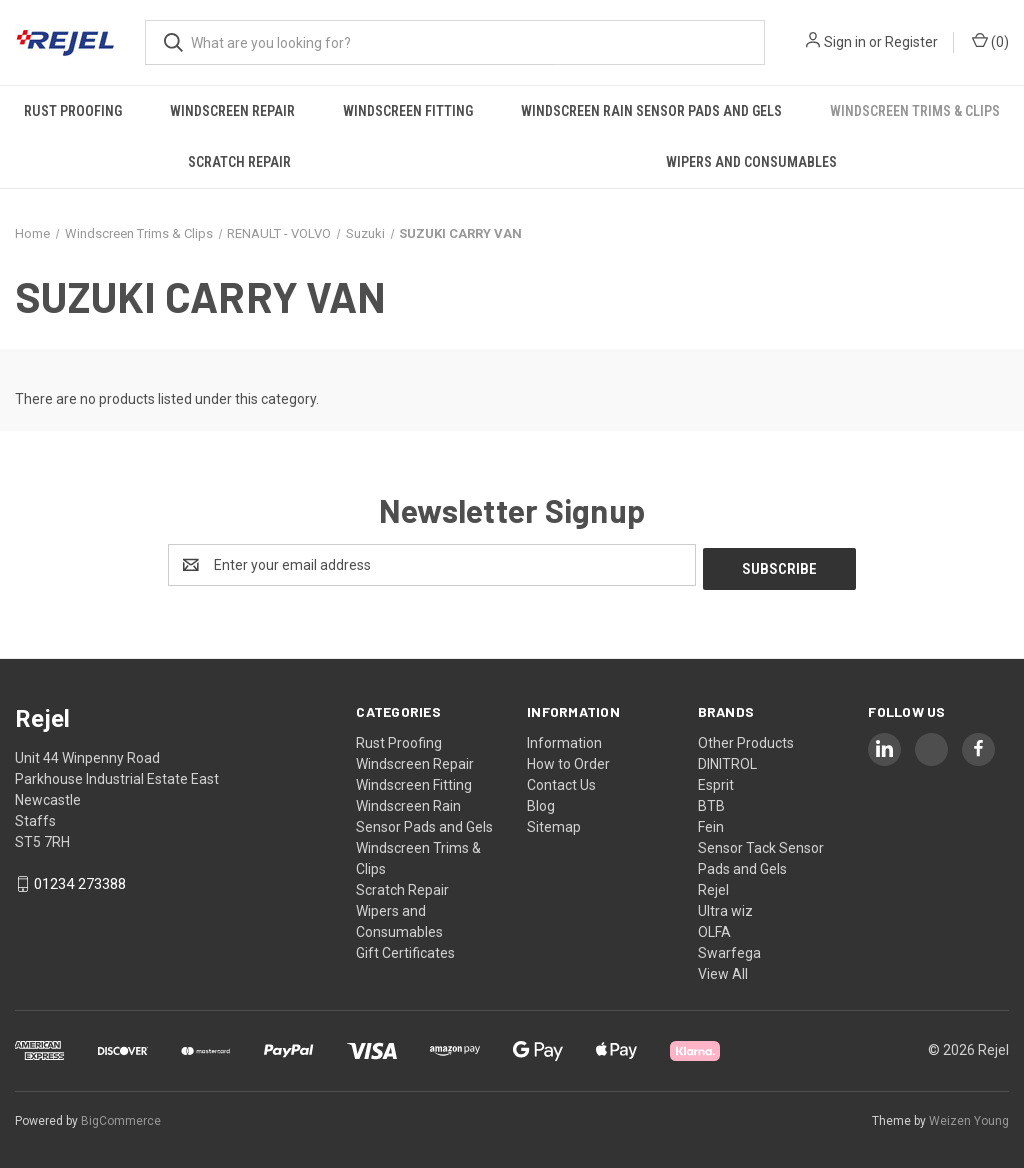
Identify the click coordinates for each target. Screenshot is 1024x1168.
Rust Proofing (73, 111)
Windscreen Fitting (408, 111)
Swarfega (729, 949)
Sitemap (554, 823)
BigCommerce (121, 1117)
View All (723, 970)
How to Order (568, 760)
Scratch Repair (239, 162)
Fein (711, 823)
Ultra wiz (725, 907)
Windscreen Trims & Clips (915, 111)
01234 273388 (80, 881)
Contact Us (561, 781)
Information (564, 739)
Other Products (746, 739)
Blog (541, 802)
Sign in (845, 42)
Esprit (716, 781)
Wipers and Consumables (751, 162)
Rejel (713, 886)
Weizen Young (969, 1117)
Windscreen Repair (232, 111)
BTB (711, 802)
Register (911, 42)
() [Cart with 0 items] (990, 41)
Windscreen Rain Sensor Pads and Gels (651, 111)
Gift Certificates (405, 949)
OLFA (714, 928)
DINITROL (727, 760)
